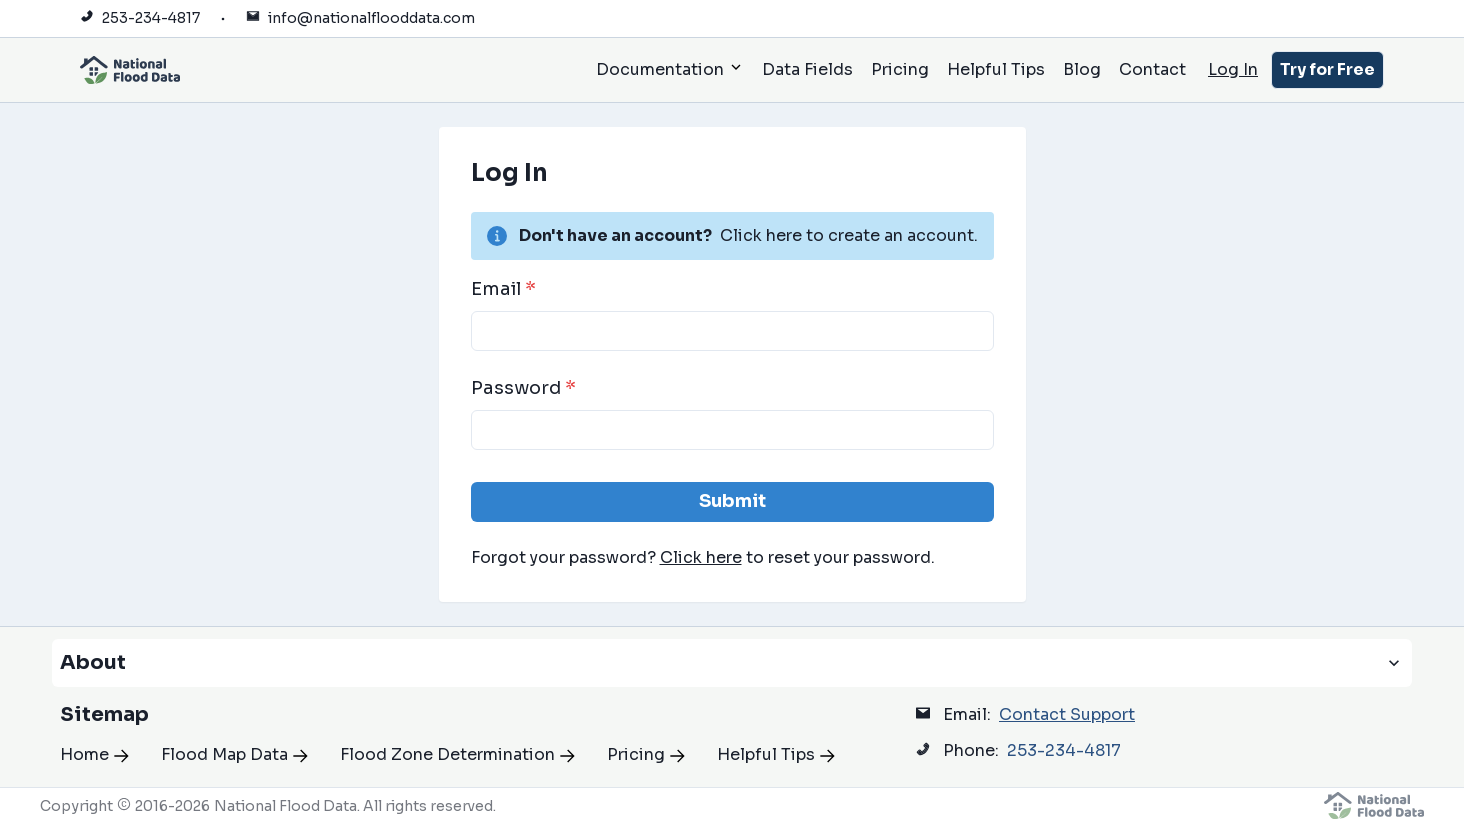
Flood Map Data (234, 754)
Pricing (900, 69)
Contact (1152, 69)
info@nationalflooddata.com (371, 18)
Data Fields (807, 69)
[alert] (732, 236)
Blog (1082, 69)
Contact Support (1067, 714)
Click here (701, 557)
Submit (732, 501)
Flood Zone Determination (457, 754)
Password (523, 388)
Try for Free (1327, 69)
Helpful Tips (996, 69)
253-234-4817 (151, 18)
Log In (1233, 69)
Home (94, 754)
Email (503, 289)
